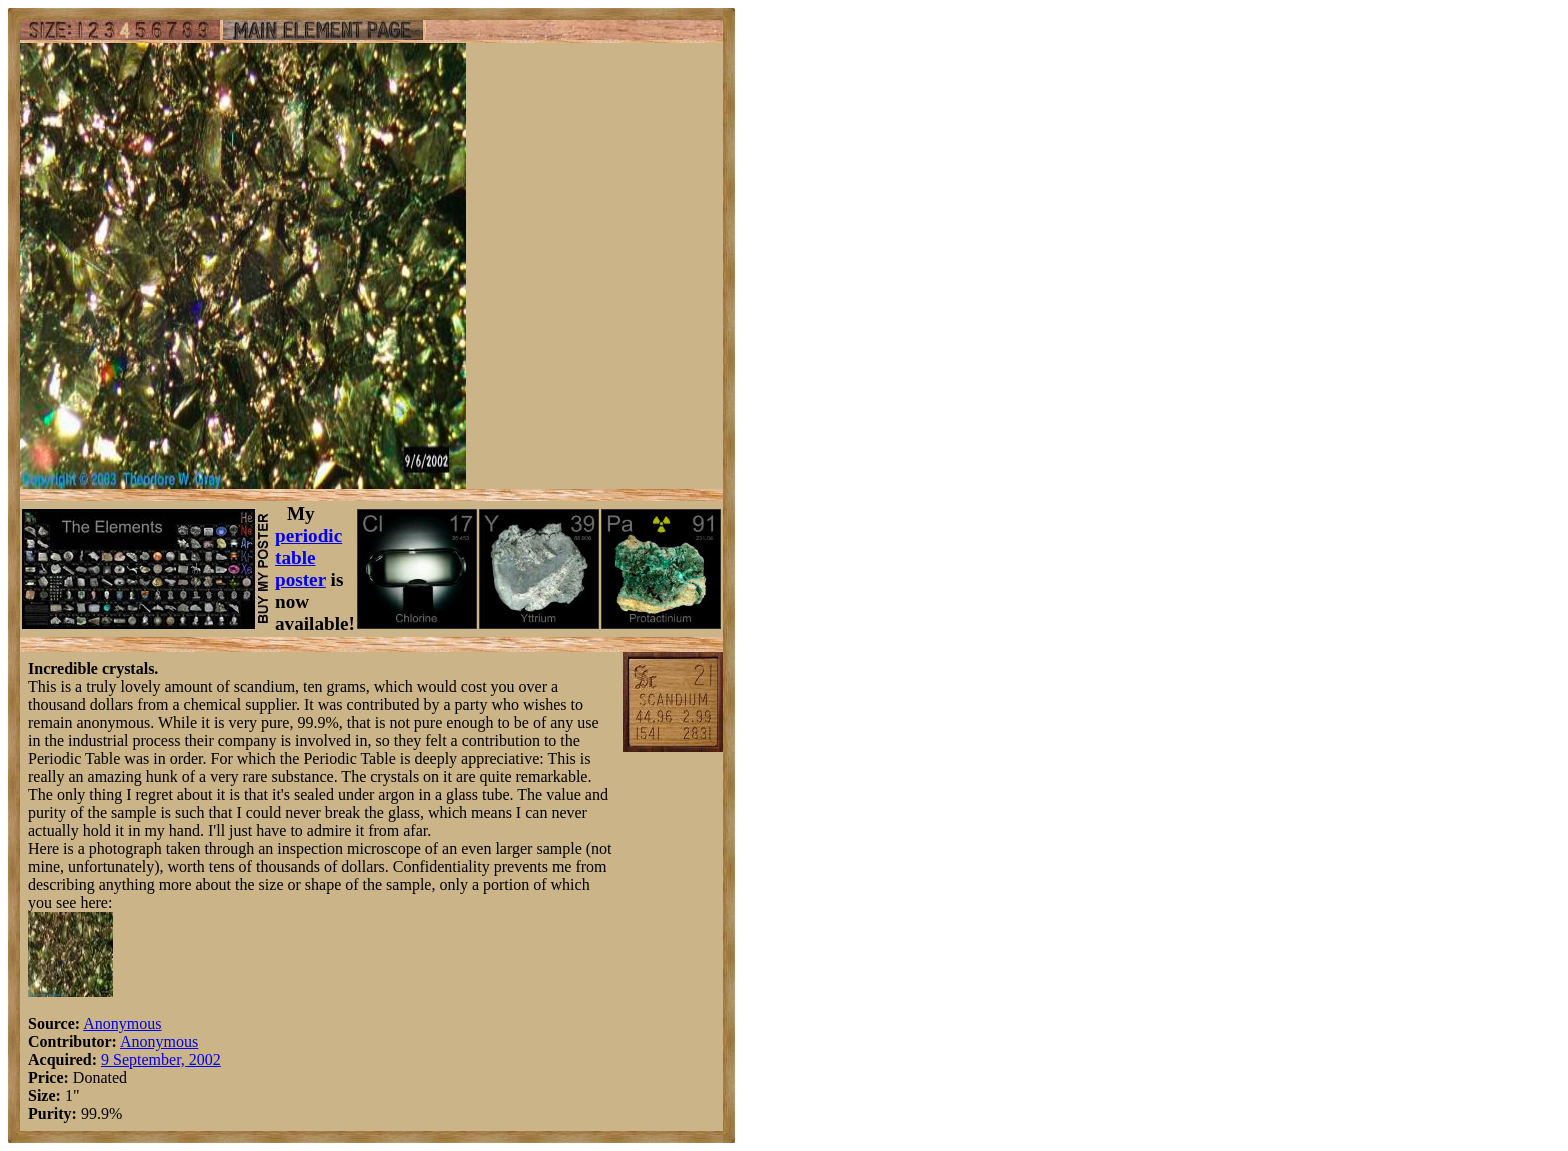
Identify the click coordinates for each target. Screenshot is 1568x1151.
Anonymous (122, 1023)
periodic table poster (308, 557)
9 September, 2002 (161, 1059)
